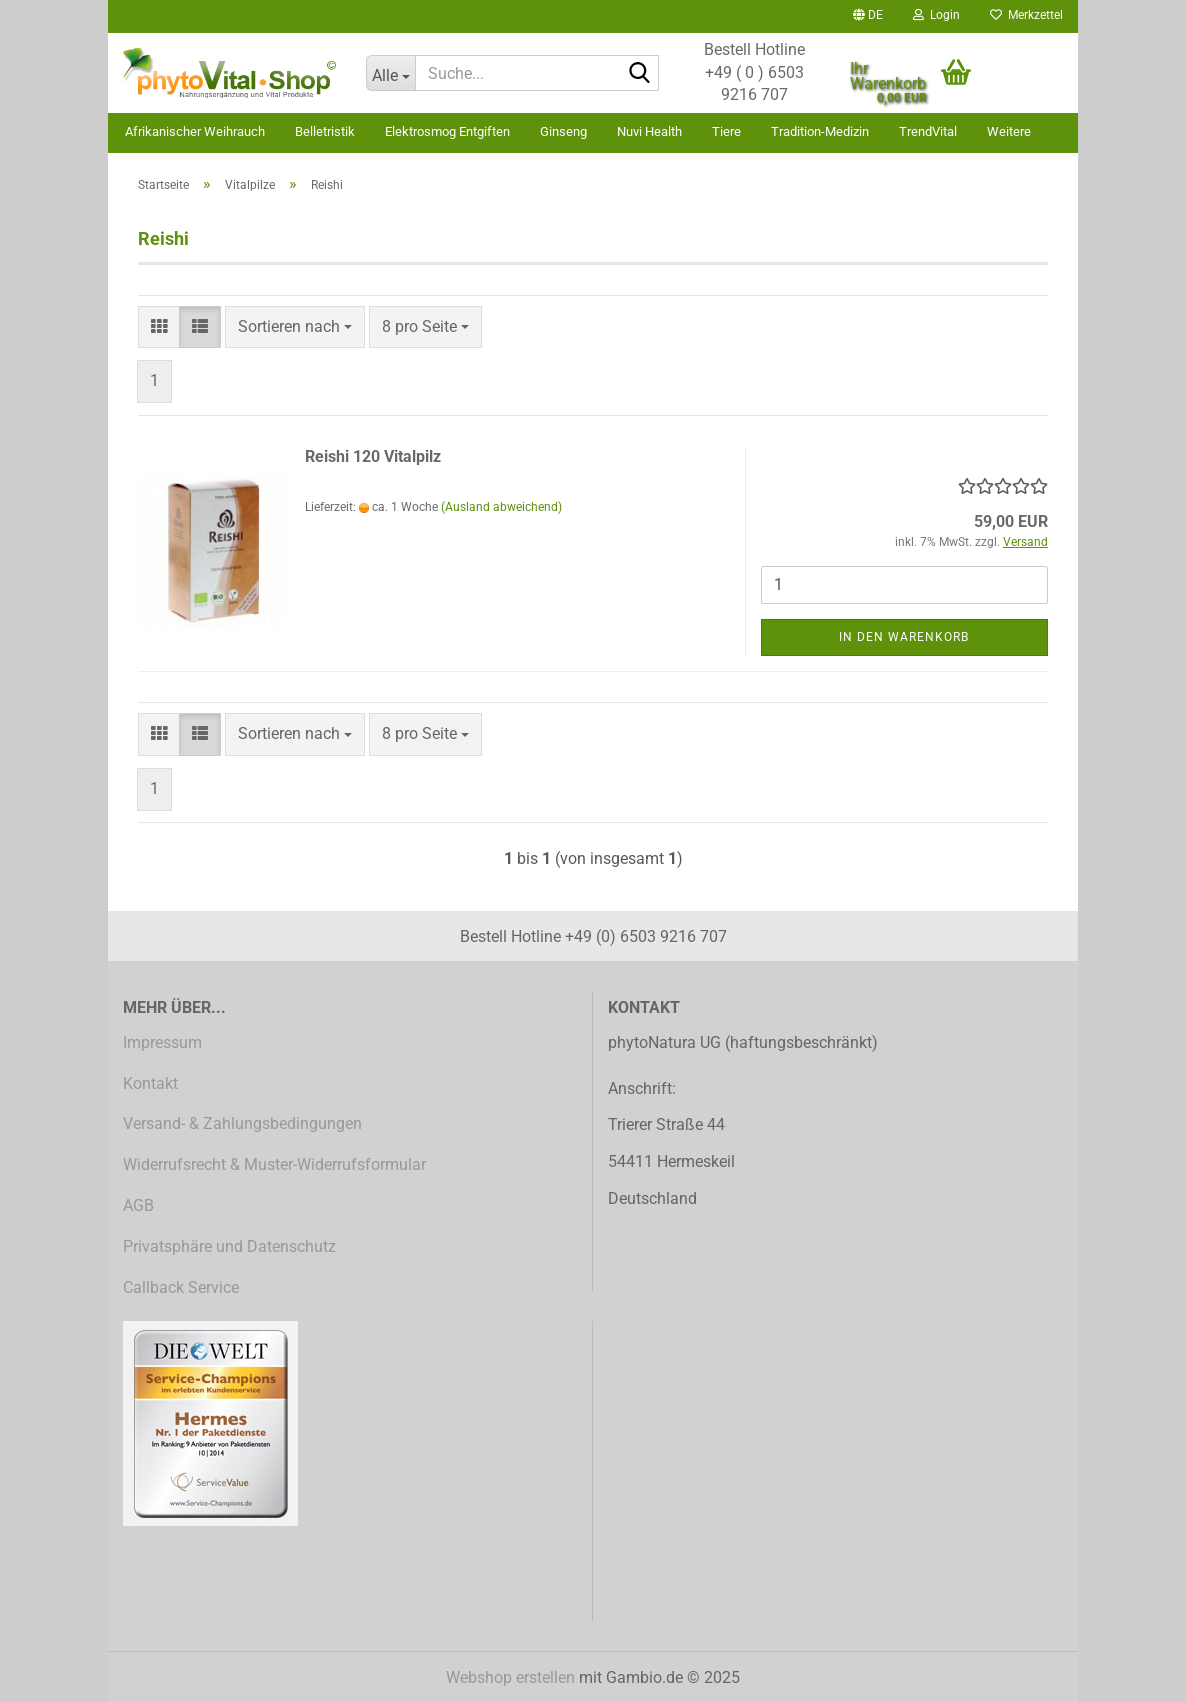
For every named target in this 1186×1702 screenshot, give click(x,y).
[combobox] (295, 327)
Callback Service (181, 1287)
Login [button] (936, 15)
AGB (138, 1205)
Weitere (1009, 131)
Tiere (726, 131)
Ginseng (563, 131)
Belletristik (325, 131)
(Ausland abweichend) (501, 507)
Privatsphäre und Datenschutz (229, 1246)
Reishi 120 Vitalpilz (373, 456)
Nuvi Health (649, 131)
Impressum (162, 1042)
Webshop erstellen (510, 1677)
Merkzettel (1026, 15)
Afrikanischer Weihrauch (195, 131)
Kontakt (150, 1083)
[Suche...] (391, 73)
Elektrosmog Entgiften (447, 131)
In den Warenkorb (904, 637)
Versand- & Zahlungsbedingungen (242, 1123)
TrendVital (928, 131)
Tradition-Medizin (820, 131)
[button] (868, 16)
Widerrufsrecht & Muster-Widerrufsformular (274, 1164)
